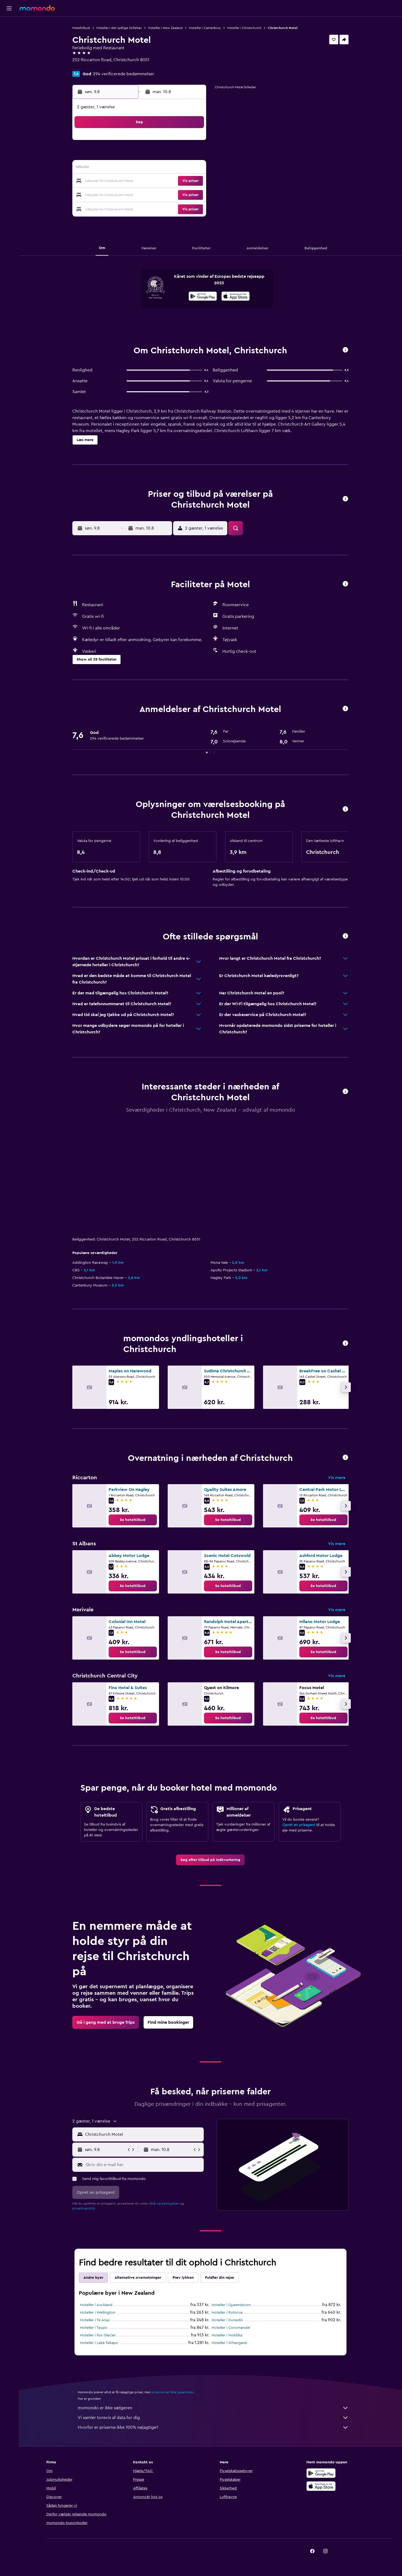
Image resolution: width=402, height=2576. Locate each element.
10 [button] (114, 168)
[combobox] (143, 2134)
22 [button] (179, 181)
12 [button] (140, 168)
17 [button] (114, 181)
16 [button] (192, 168)
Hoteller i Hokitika (227, 2335)
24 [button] (114, 194)
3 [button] (114, 155)
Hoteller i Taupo (93, 2328)
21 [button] (166, 181)
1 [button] (179, 142)
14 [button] (166, 168)
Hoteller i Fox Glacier (98, 2335)
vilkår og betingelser (163, 2203)
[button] (9, 8)
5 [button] (140, 155)
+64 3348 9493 (86, 66)
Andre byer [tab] (93, 2278)
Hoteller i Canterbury (205, 28)
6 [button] (153, 155)
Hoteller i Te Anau (95, 2320)
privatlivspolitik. (84, 2208)
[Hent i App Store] (235, 297)
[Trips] (9, 74)
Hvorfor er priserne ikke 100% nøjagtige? (213, 2427)
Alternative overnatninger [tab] (138, 2278)
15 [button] (179, 168)
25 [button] (127, 194)
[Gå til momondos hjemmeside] (37, 8)
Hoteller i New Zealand (165, 28)
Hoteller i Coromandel (231, 2328)
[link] (133, 1519)
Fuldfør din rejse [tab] (219, 2278)
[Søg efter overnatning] (9, 36)
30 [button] (192, 194)
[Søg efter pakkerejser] (9, 59)
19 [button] (140, 181)
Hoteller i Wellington (97, 2312)
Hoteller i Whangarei (229, 2343)
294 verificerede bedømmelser (123, 74)
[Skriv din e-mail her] (143, 2165)
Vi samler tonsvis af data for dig (213, 2417)
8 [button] (179, 155)
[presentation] (235, 296)
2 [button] (192, 142)
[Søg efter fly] (9, 24)
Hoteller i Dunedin (227, 2320)
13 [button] (153, 168)
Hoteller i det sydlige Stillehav (119, 28)
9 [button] (192, 155)
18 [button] (127, 181)
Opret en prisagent (298, 1825)
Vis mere (336, 1477)
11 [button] (127, 168)
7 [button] (166, 155)
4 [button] (127, 155)
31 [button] (114, 207)
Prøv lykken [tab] (183, 2278)
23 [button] (192, 181)
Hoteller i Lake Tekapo (99, 2343)
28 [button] (166, 194)
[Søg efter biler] (9, 47)
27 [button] (153, 194)
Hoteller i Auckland (96, 2305)
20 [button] (153, 181)
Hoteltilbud (81, 28)
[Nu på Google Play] (203, 297)
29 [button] (179, 194)
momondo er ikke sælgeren (213, 2408)
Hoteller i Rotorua (227, 2312)
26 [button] (140, 194)
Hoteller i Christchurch (244, 28)
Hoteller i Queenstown (231, 2305)
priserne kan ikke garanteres (172, 2392)
